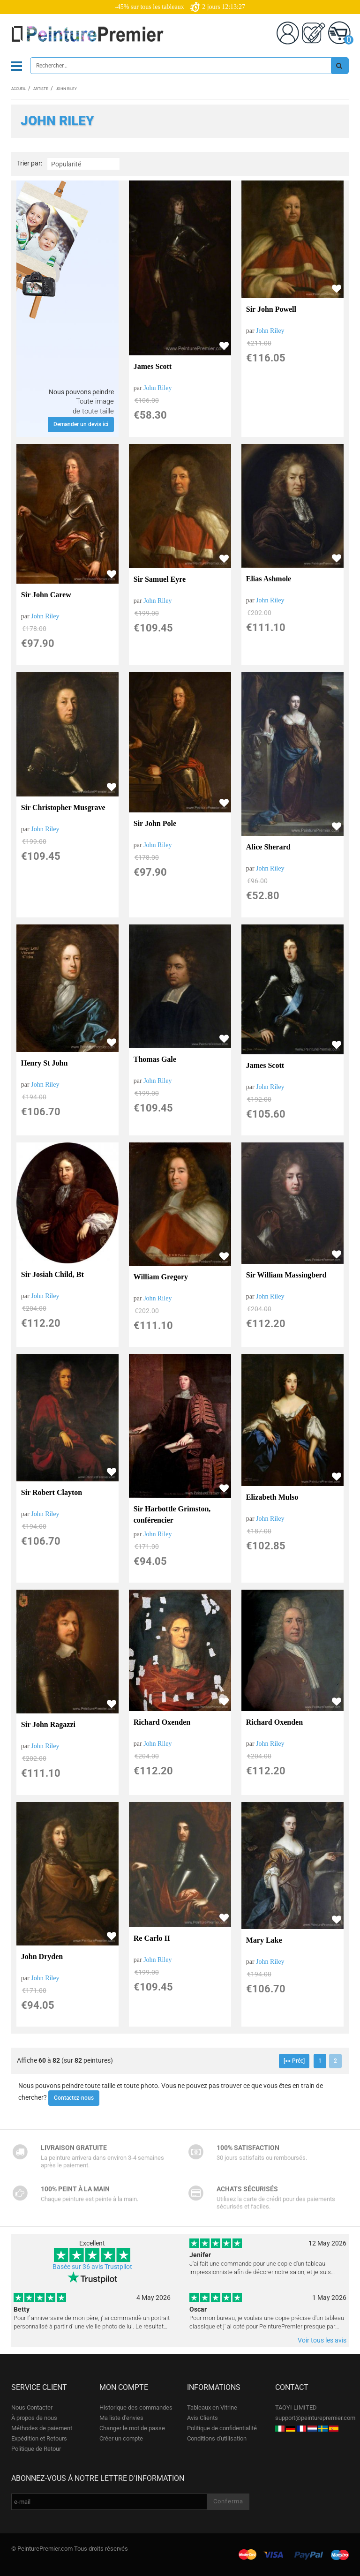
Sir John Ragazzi (48, 1724)
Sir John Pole (155, 823)
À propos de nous (34, 2417)
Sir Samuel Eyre (160, 579)
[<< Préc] (294, 2061)
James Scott (153, 366)
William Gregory (161, 1277)
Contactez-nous (74, 2098)
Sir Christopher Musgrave (63, 807)
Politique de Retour (36, 2448)
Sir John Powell (271, 309)
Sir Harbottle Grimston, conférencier (172, 1514)
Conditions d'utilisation (217, 2438)
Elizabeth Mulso (272, 1497)
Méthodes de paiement (41, 2428)
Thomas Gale (155, 1059)
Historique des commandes (135, 2407)
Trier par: (29, 163)
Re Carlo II (152, 1938)
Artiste (40, 89)
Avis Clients (202, 2417)
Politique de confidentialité (222, 2428)
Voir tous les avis (322, 2340)
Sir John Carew (46, 595)
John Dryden (42, 1956)
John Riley (157, 387)
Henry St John (44, 1063)
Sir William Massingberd (286, 1275)
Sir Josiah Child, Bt (52, 1274)
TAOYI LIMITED (296, 2407)
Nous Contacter (31, 2407)
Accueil (18, 89)
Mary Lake (264, 1940)
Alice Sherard (268, 847)
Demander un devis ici (80, 424)
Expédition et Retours (39, 2438)
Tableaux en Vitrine (212, 2407)
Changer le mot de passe (132, 2428)
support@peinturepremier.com (315, 2417)
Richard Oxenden (162, 1722)
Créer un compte (121, 2438)
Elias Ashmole (268, 579)
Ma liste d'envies (121, 2417)
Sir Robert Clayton (51, 1492)
